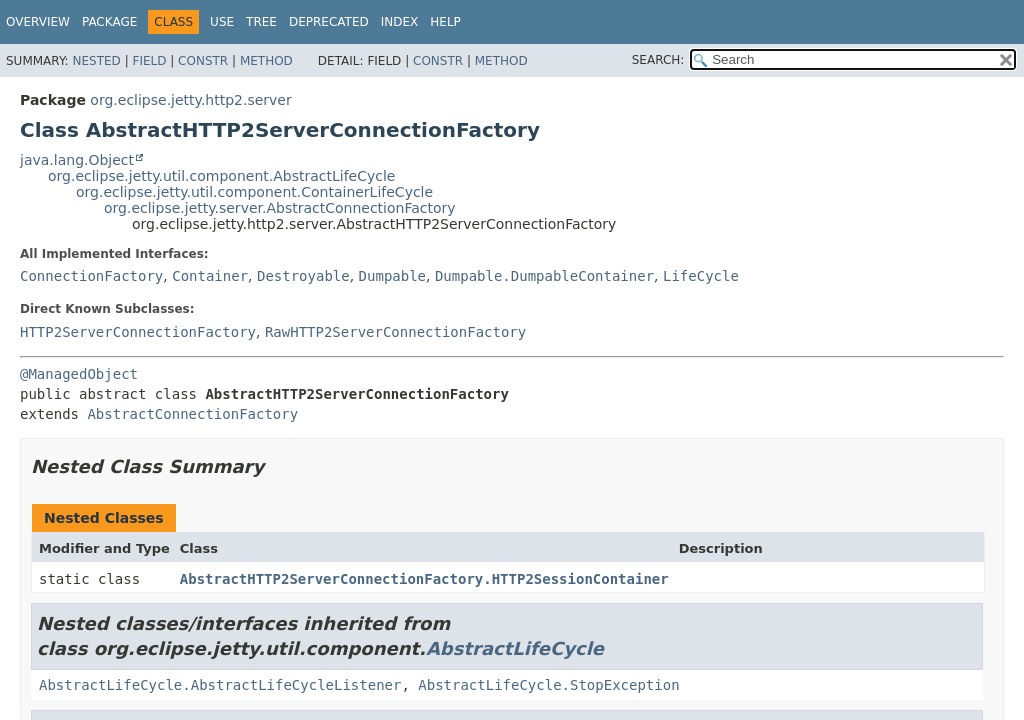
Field (149, 61)
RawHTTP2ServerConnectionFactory (395, 332)
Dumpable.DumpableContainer (544, 276)
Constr (203, 61)
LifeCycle (701, 276)
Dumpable (392, 276)
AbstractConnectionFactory (192, 414)
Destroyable (303, 276)
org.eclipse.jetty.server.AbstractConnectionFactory (280, 208)
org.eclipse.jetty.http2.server (190, 100)
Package (109, 22)
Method (266, 61)
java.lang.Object (77, 160)
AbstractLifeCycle (515, 648)
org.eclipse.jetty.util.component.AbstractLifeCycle (221, 176)
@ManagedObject (79, 374)
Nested (96, 61)
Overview (38, 22)
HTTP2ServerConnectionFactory (138, 332)
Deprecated (329, 22)
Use (222, 22)
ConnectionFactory (91, 276)
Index (400, 22)
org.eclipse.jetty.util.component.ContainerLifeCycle (254, 192)
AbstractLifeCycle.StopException (548, 685)
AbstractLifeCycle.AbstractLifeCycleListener (220, 685)
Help (445, 22)
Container (210, 276)
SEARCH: (658, 60)
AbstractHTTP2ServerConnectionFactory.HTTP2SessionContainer (424, 579)
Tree (261, 22)
